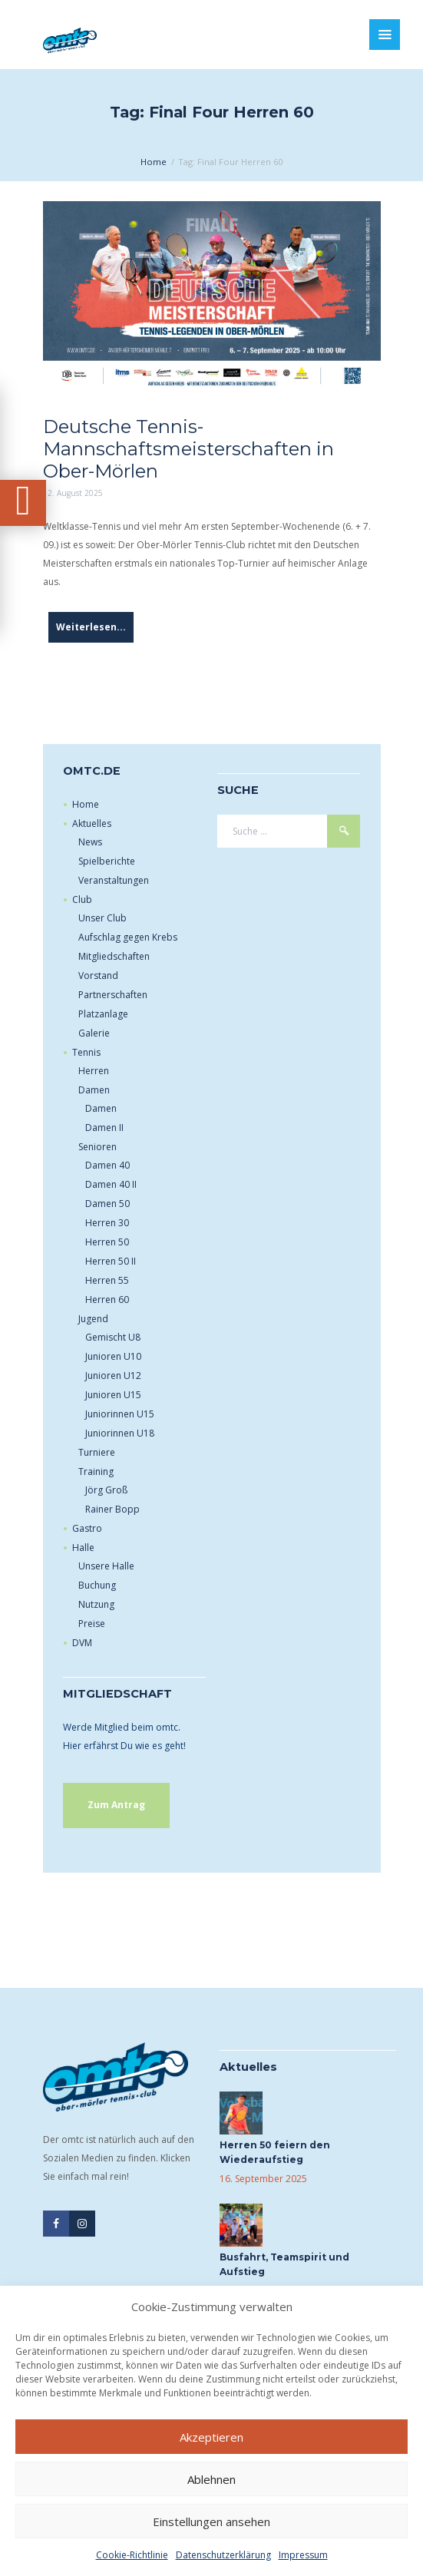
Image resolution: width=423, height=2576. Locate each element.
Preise (91, 1623)
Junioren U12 (113, 1375)
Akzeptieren (211, 2437)
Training (96, 1471)
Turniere (96, 1452)
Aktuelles (91, 823)
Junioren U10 (113, 1356)
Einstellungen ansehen (211, 2521)
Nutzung (96, 1604)
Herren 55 (107, 1280)
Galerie (94, 1033)
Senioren (97, 1146)
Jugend (93, 1318)
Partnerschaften (112, 994)
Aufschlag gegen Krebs (127, 937)
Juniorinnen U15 (119, 1413)
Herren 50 (107, 1241)
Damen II (104, 1127)
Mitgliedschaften (114, 956)
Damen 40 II (111, 1184)
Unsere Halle (106, 1565)
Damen (94, 1089)
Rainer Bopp (112, 1509)
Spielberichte (106, 861)
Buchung (97, 1585)
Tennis (86, 1052)
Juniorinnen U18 (119, 1433)
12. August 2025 (73, 493)
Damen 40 (107, 1165)
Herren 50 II (110, 1261)
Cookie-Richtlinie (132, 2554)
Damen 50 (107, 1203)
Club (82, 899)
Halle (83, 1547)
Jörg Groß (106, 1489)
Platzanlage (103, 1013)
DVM (82, 1642)
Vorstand (98, 975)
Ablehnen (211, 2479)
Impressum (303, 2554)
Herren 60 (107, 1299)
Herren (93, 1070)
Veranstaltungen (113, 880)
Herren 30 (107, 1222)
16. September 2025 (263, 2178)
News (90, 841)
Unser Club (102, 917)
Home (153, 161)
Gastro (87, 1528)
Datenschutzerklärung (223, 2554)
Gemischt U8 (112, 1337)
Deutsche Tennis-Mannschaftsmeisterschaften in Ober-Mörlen (188, 448)
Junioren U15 (113, 1394)
